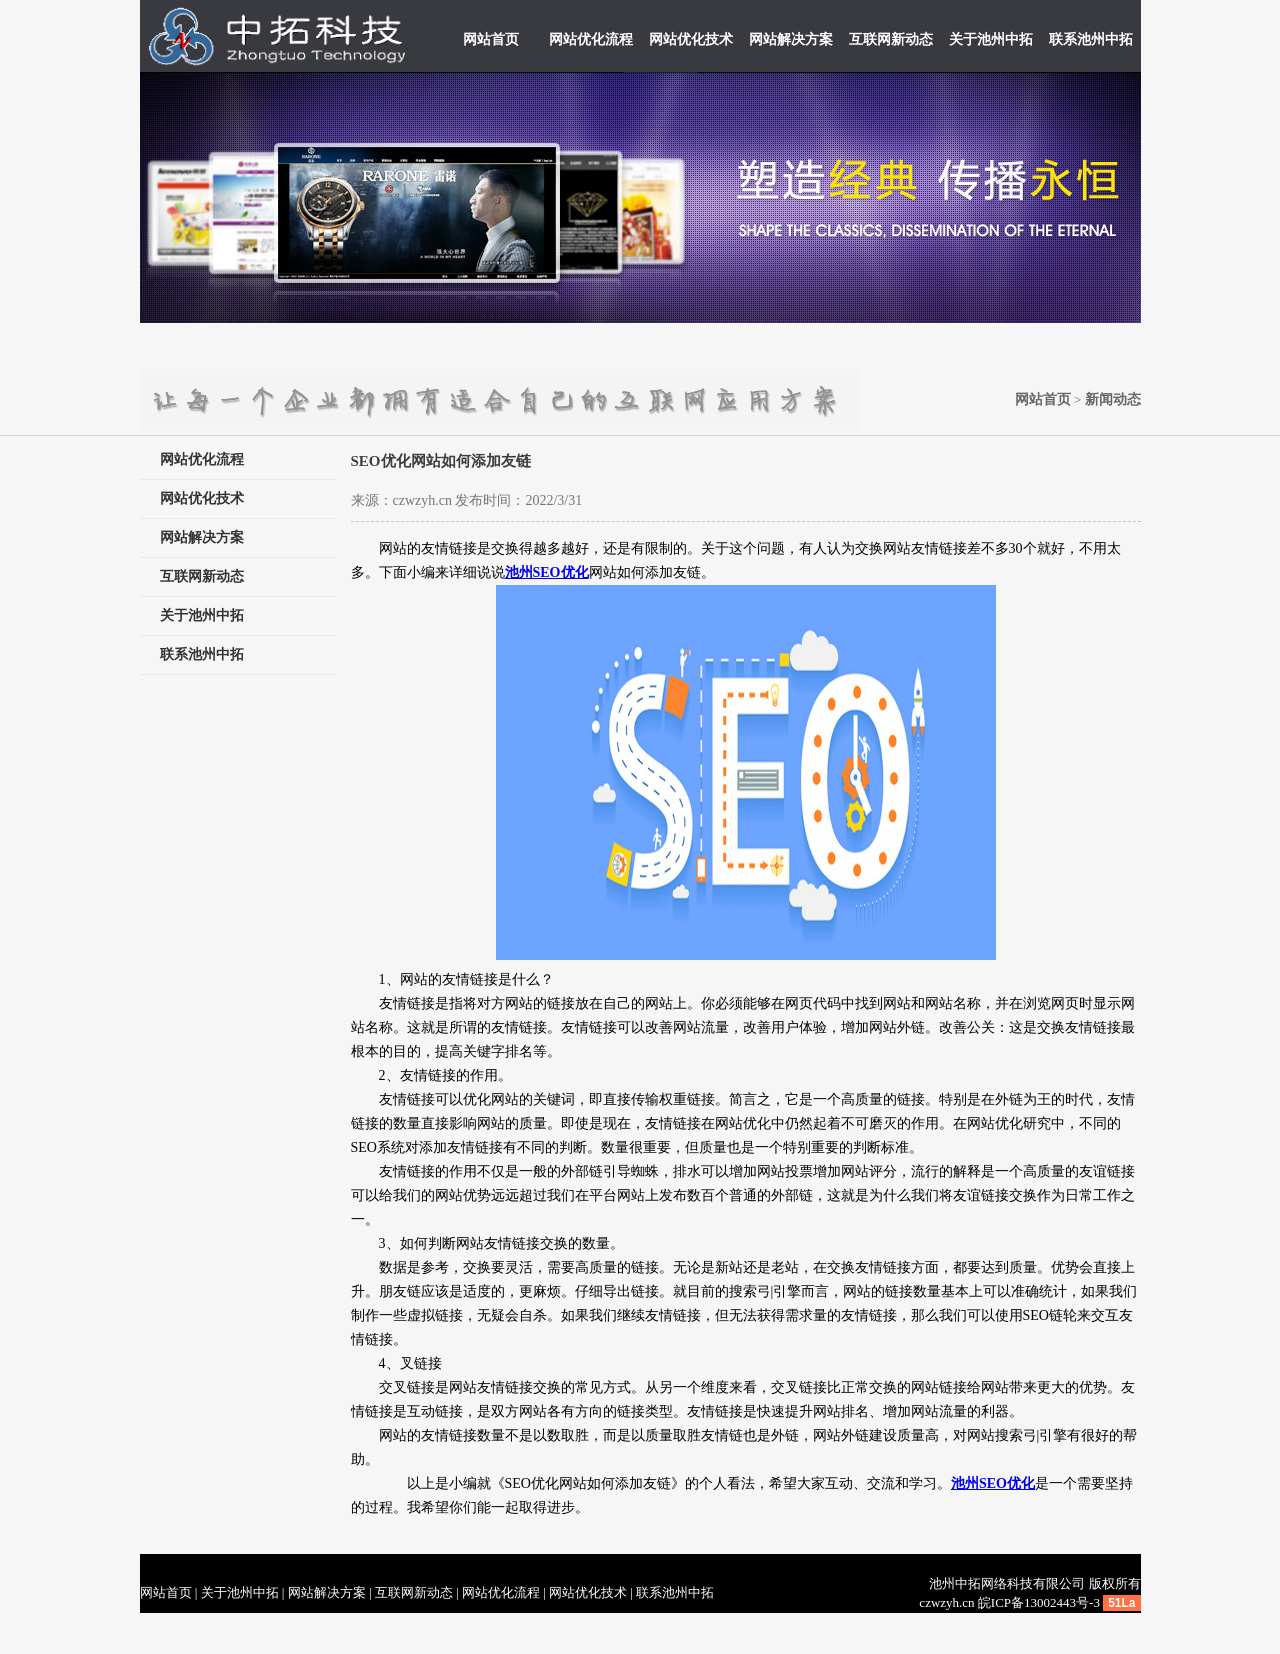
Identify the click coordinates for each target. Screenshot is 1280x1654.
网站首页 (491, 39)
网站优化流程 (591, 39)
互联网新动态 (891, 39)
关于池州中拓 (991, 39)
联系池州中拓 (1091, 39)
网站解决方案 (791, 39)
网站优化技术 (691, 39)
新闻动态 (1113, 399)
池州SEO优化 (993, 1483)
